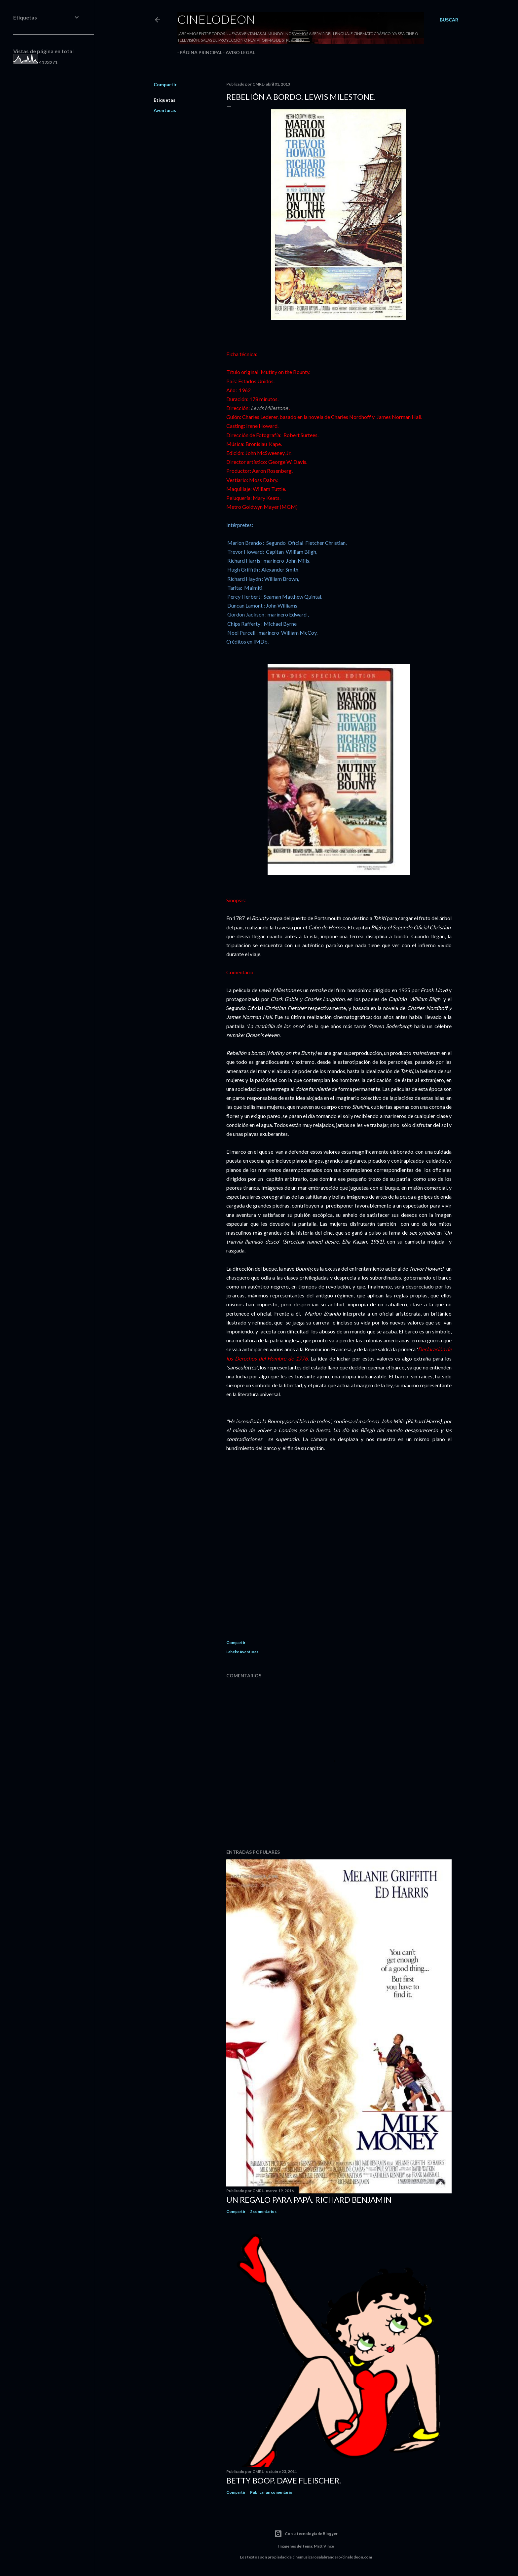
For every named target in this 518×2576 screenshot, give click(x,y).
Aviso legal (238, 52)
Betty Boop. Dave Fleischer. (283, 2480)
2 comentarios (263, 2211)
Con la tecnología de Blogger (306, 2534)
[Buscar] (449, 20)
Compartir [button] (165, 84)
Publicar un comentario (271, 2492)
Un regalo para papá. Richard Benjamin (308, 2199)
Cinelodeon (216, 19)
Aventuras (165, 110)
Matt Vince (324, 2546)
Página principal (198, 52)
